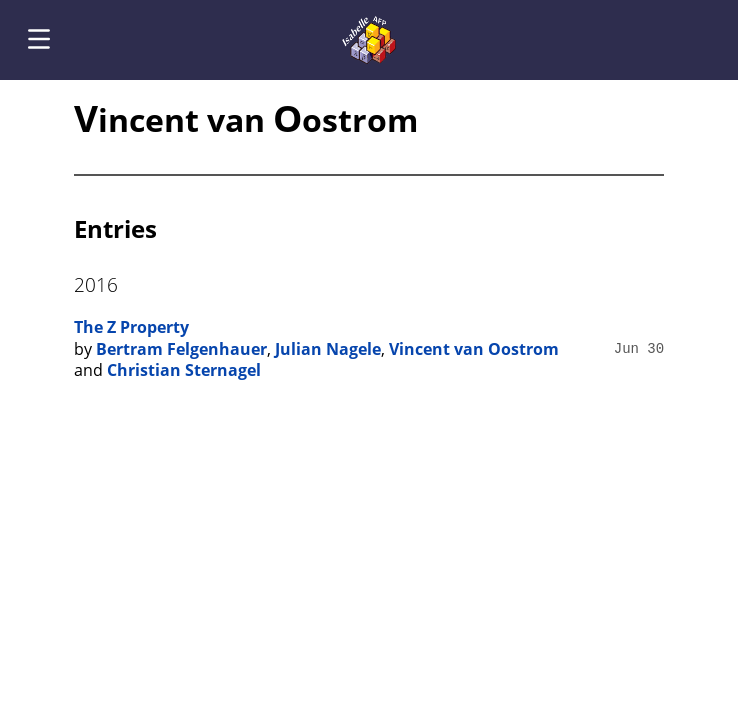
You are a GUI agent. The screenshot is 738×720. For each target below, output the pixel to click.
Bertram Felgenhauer (181, 349)
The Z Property (131, 327)
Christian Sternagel (184, 370)
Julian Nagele (328, 349)
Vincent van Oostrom (474, 349)
